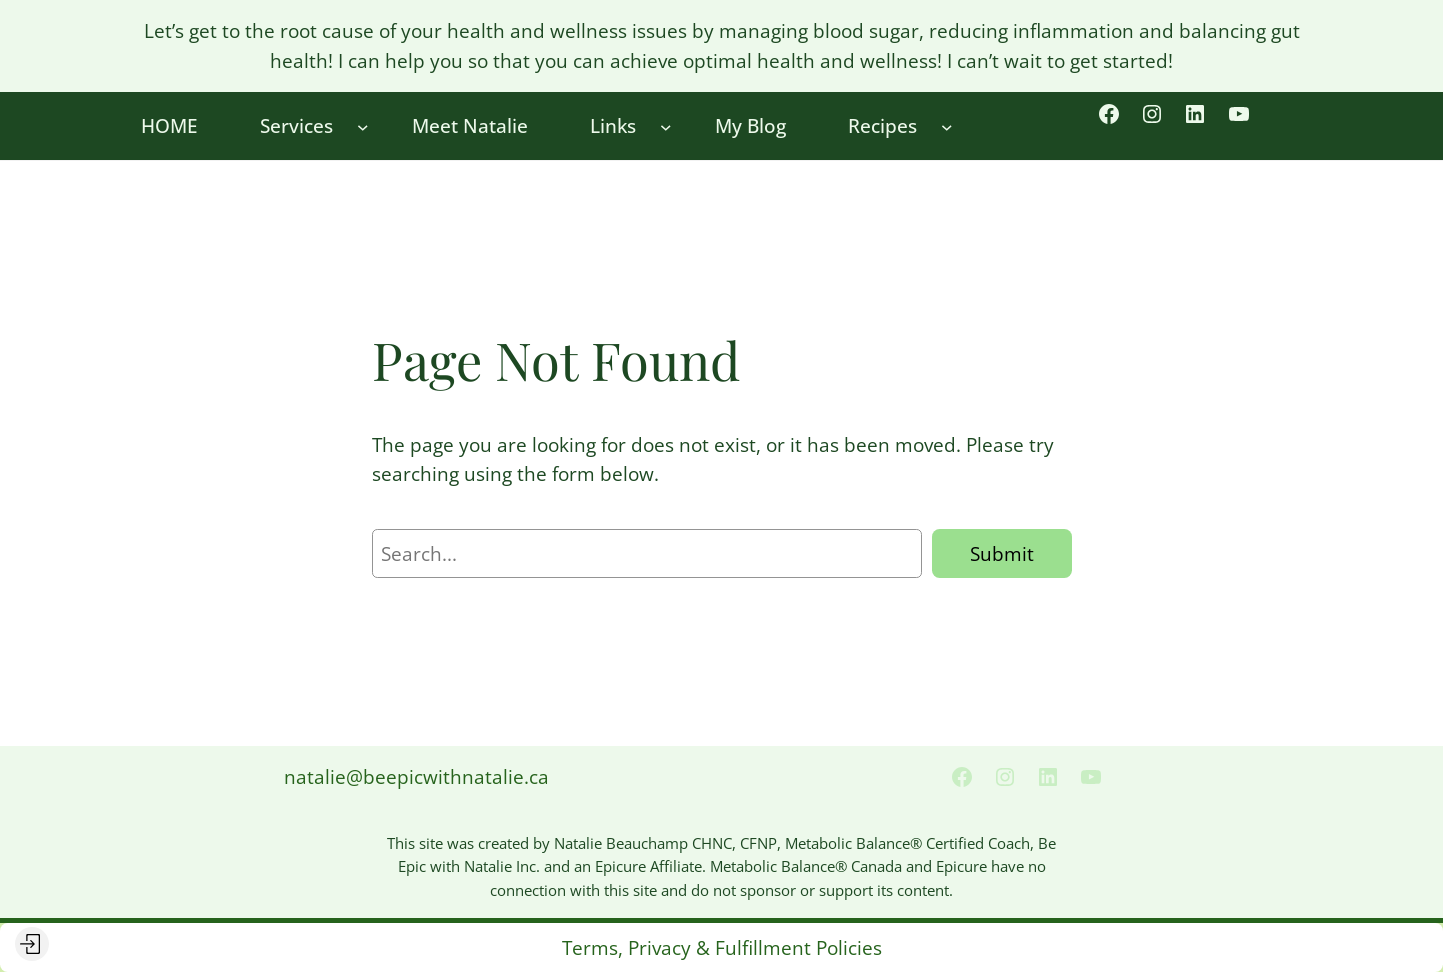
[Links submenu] (666, 126)
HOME (169, 125)
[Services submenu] (363, 126)
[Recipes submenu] (947, 126)
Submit (1002, 553)
